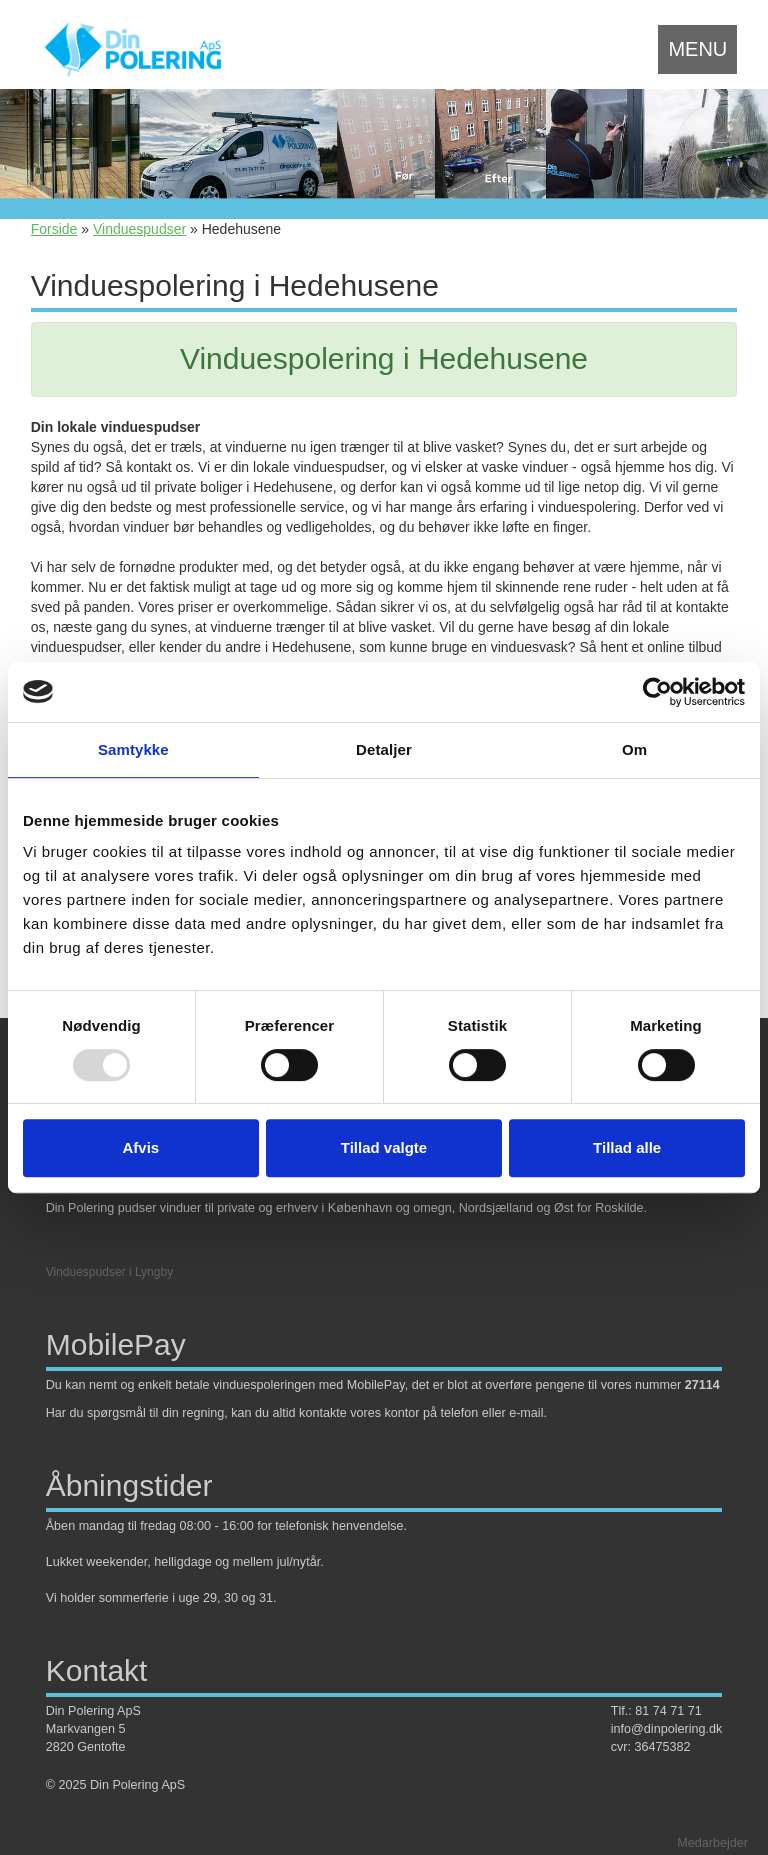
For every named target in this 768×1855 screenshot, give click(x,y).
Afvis (140, 1147)
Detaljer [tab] (384, 749)
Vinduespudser (139, 229)
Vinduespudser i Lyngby (109, 1272)
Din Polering (80, 1208)
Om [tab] (634, 749)
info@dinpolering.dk (667, 1729)
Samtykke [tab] (133, 749)
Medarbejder (712, 1843)
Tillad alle (627, 1147)
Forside (54, 229)
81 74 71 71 (668, 1711)
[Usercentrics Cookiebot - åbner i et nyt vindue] (657, 692)
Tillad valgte (384, 1147)
